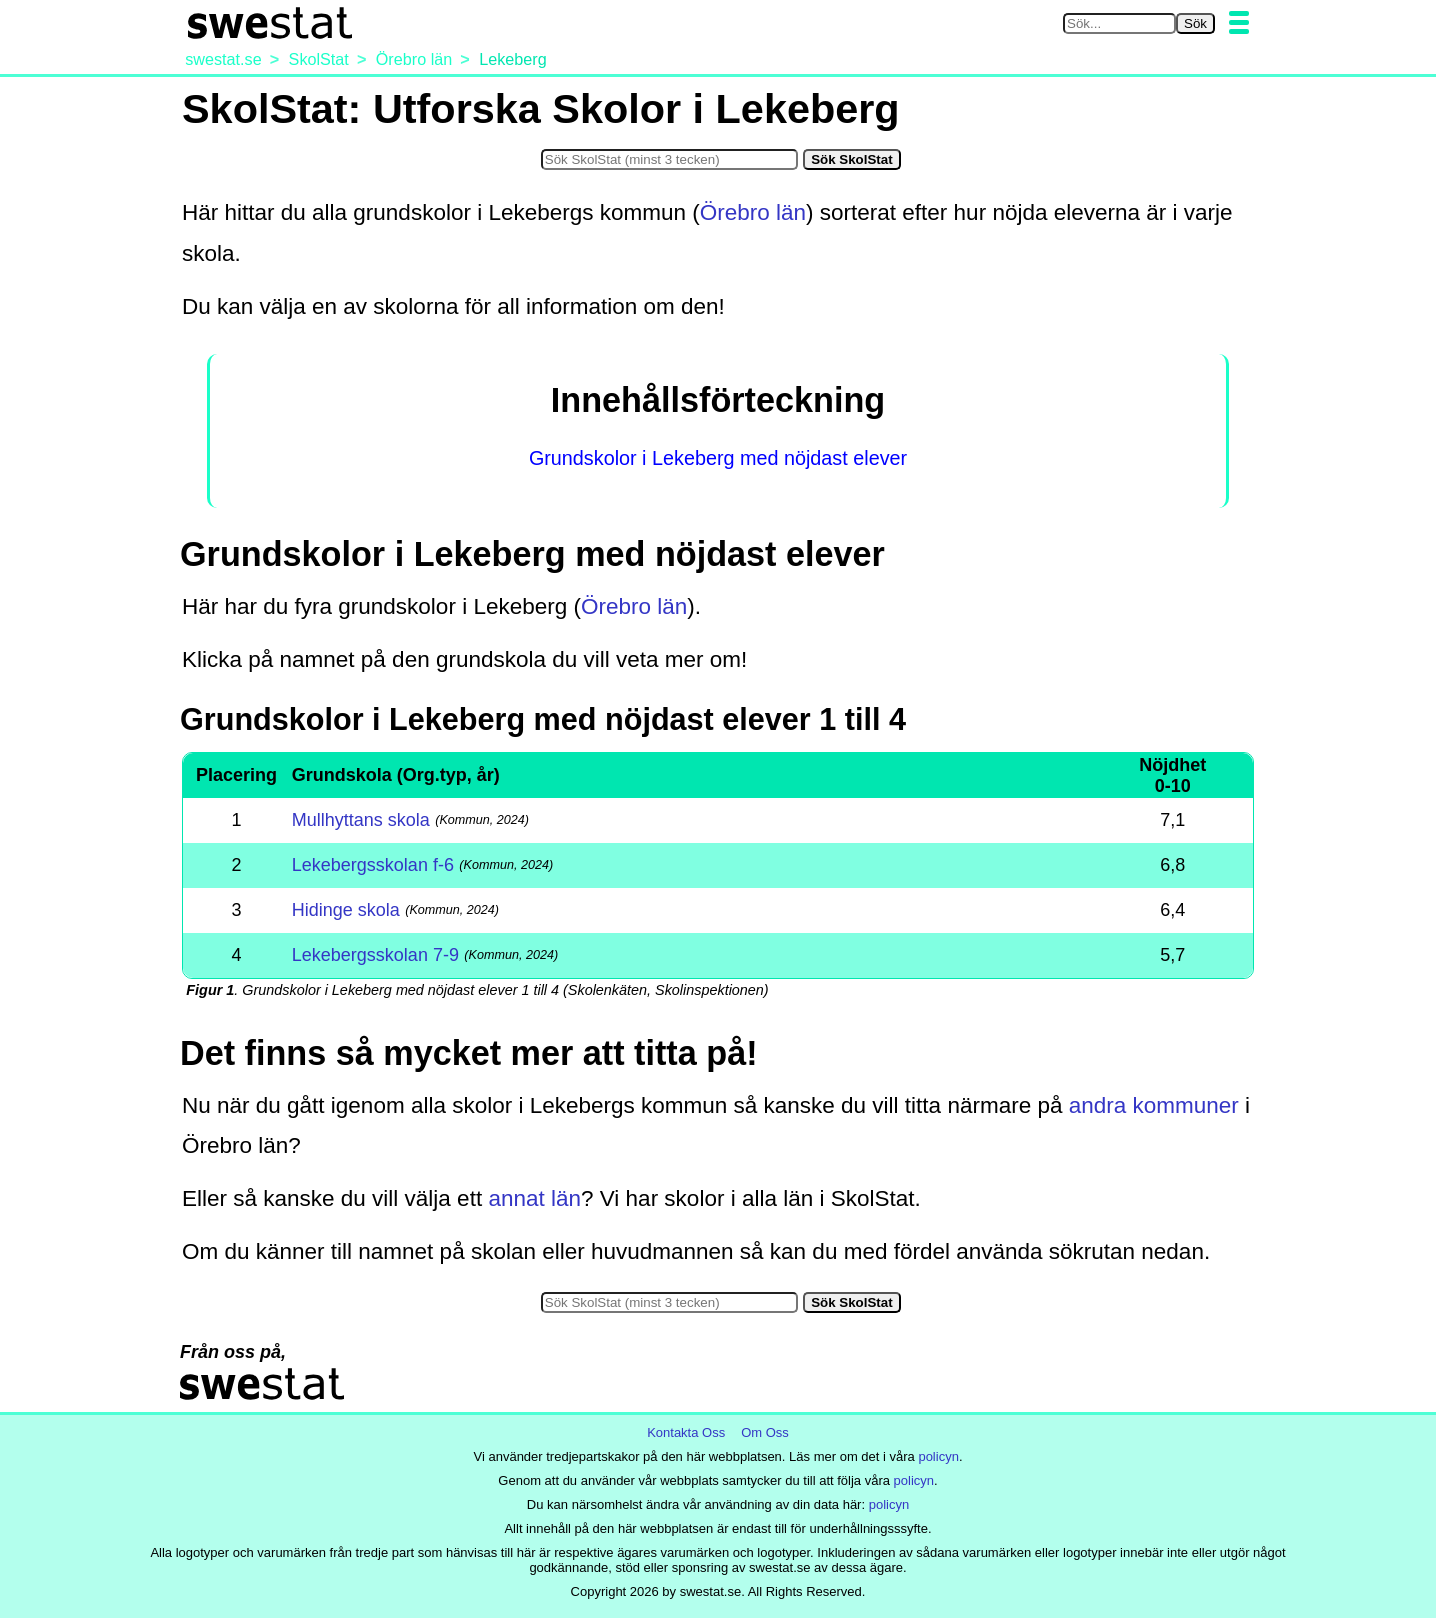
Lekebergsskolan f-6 (373, 865)
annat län (534, 1198)
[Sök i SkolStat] (669, 159)
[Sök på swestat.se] (1119, 23)
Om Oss (765, 1432)
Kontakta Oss (686, 1432)
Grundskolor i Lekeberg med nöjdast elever (718, 458)
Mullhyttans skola (361, 820)
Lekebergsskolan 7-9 (375, 955)
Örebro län (753, 212)
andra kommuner (1154, 1105)
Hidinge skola (346, 910)
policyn (938, 1456)
